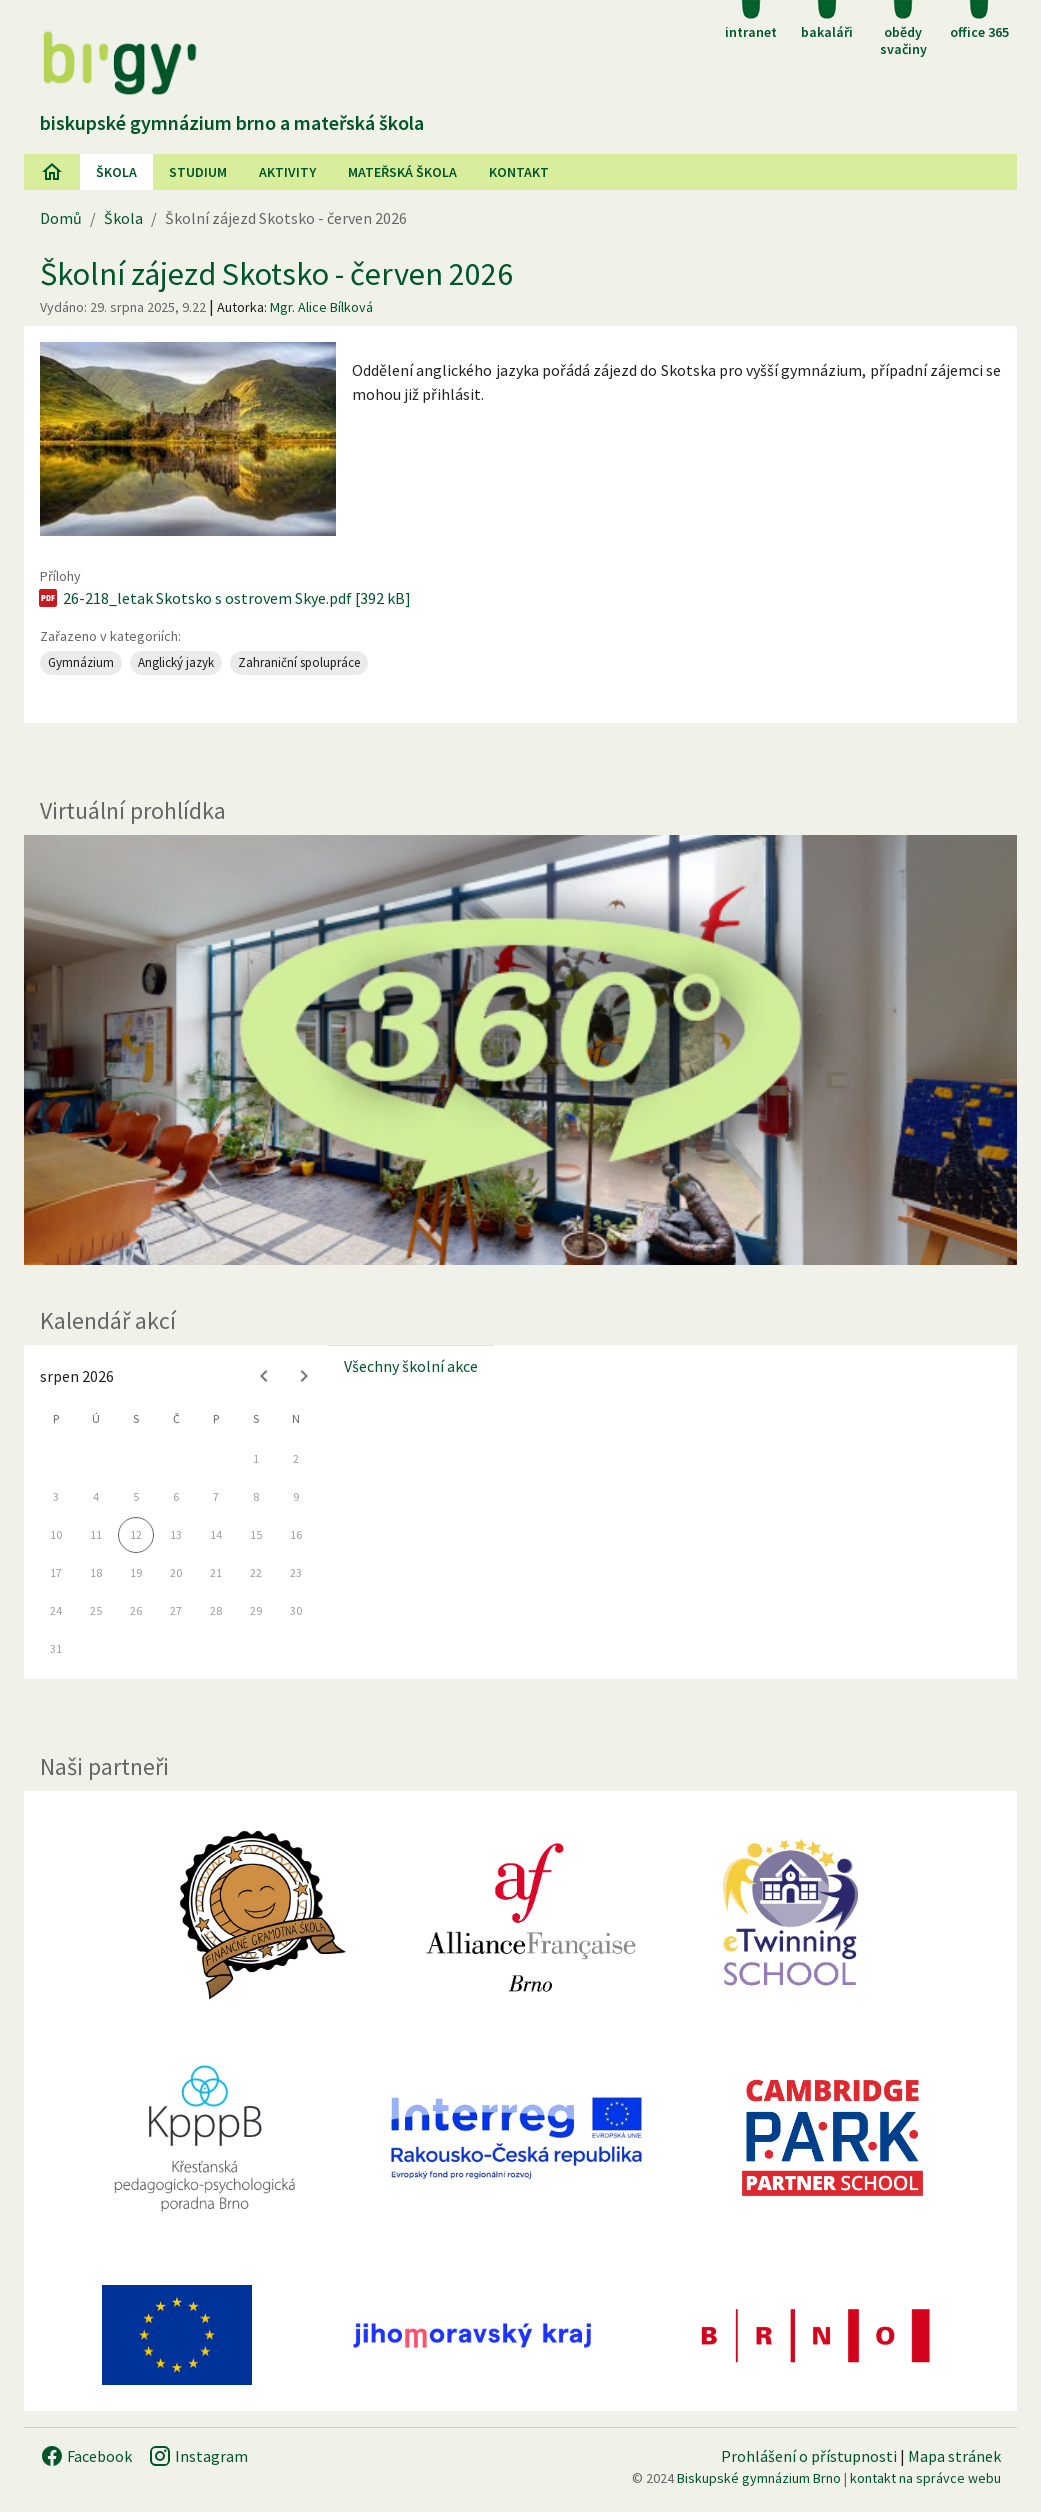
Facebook (86, 2456)
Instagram (198, 2456)
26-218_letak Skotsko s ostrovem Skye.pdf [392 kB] (223, 598)
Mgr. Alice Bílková (321, 307)
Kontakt (519, 172)
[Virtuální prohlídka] (520, 1050)
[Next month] (304, 1376)
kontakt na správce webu (925, 2478)
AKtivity (287, 172)
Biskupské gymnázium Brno (759, 2478)
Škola (116, 172)
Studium (198, 172)
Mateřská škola (402, 172)
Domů (61, 218)
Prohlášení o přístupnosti (809, 2456)
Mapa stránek (954, 2456)
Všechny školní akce (411, 1366)
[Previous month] (264, 1376)
